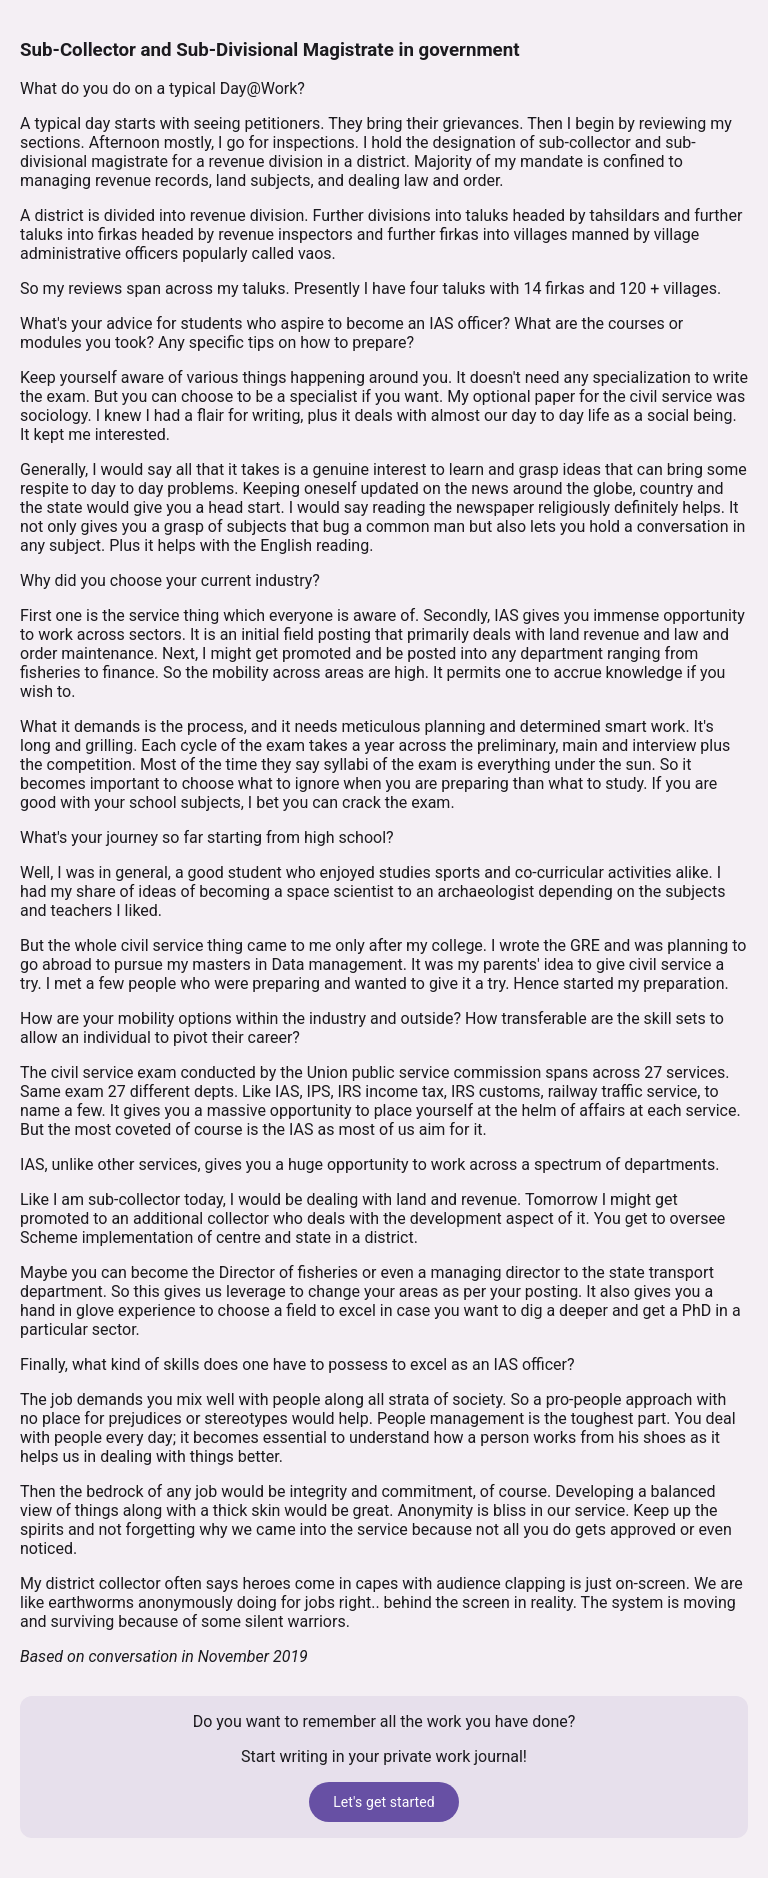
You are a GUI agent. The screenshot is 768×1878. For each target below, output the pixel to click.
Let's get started (384, 1802)
